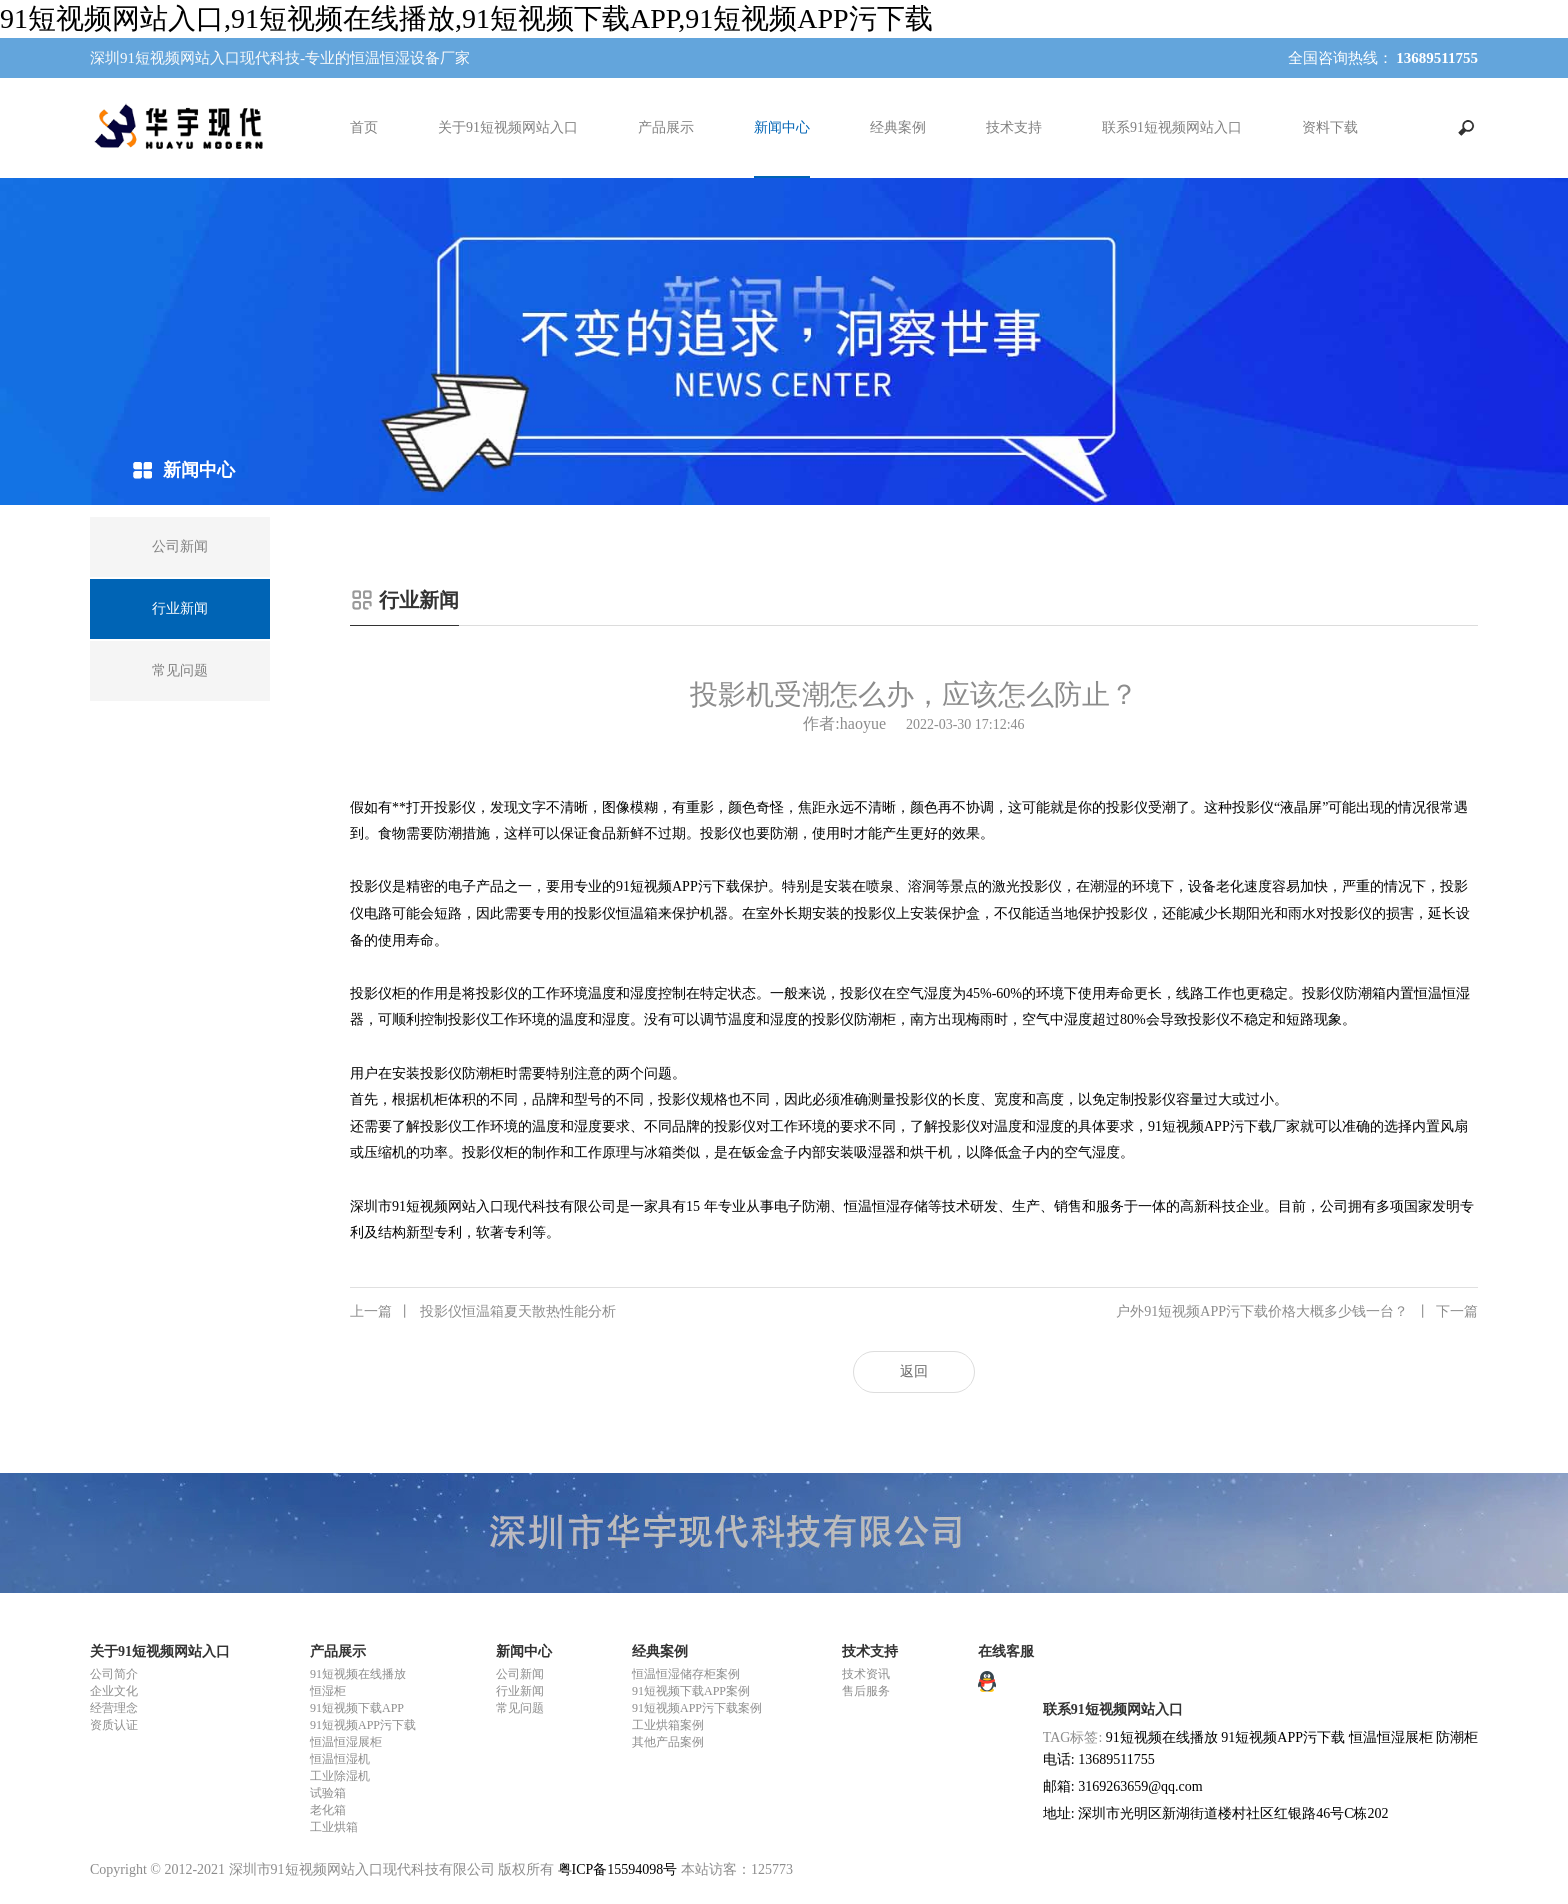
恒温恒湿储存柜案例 (686, 1674)
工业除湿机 (340, 1776)
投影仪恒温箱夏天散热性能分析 (483, 1312)
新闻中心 (782, 127)
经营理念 (114, 1708)
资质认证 (114, 1725)
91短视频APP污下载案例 (697, 1708)
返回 (914, 1371)
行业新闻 (520, 1691)
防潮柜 (1457, 1737)
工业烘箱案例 (668, 1725)
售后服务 (866, 1691)
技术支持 (1014, 127)
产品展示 (666, 127)
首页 (364, 127)
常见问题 (520, 1708)
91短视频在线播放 (358, 1674)
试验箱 (328, 1793)
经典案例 (898, 127)
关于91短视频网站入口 (508, 127)
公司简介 (114, 1674)
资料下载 (1330, 127)
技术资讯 (866, 1674)
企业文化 (114, 1691)
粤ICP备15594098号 (618, 1869)
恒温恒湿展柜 (346, 1742)
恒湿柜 (328, 1691)
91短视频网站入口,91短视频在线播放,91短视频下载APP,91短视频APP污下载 (466, 18)
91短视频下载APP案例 (691, 1691)
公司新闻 (520, 1674)
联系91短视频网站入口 (1172, 127)
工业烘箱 (334, 1827)
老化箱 (328, 1810)
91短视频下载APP (357, 1708)
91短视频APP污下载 (363, 1725)
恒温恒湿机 (340, 1759)
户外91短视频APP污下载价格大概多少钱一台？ (1297, 1312)
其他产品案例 (668, 1742)
